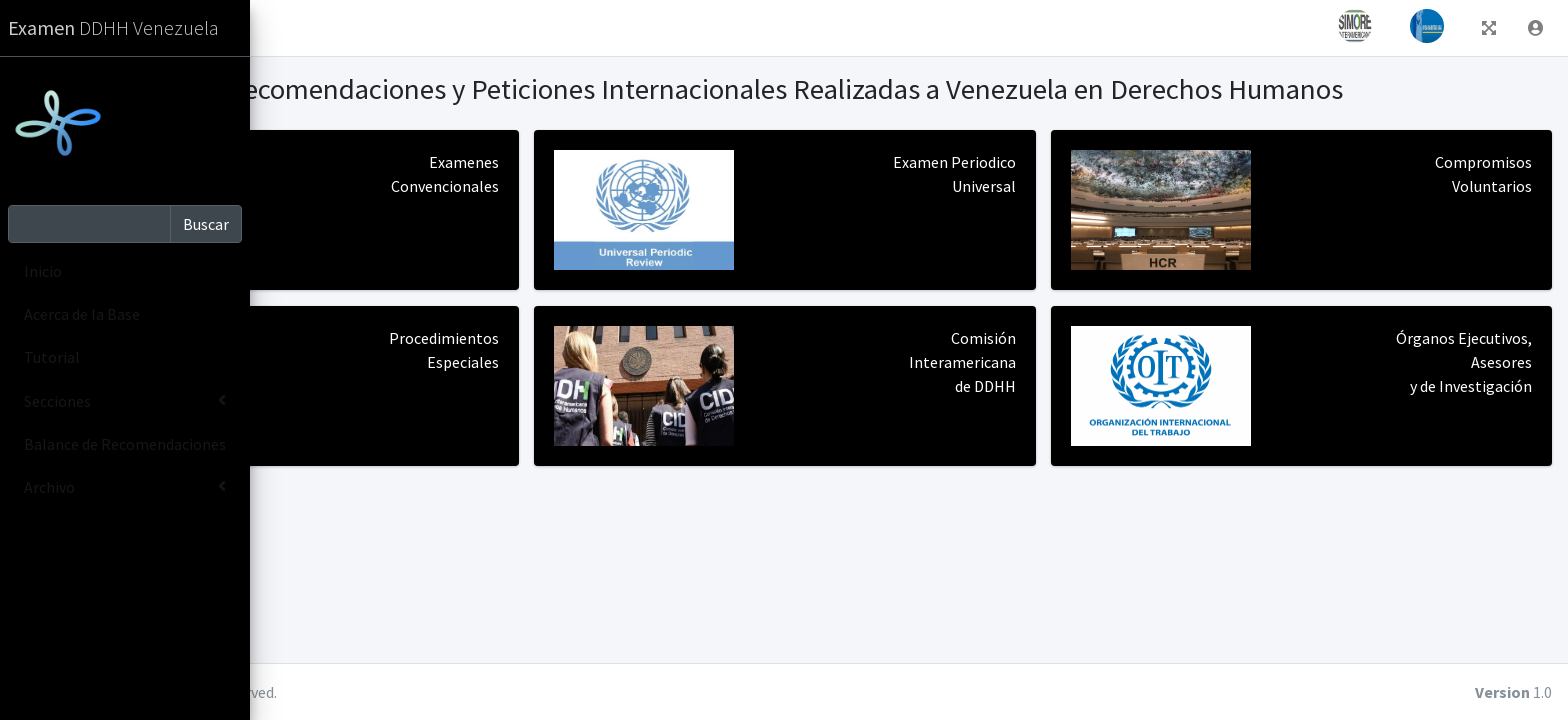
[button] (281, 28)
